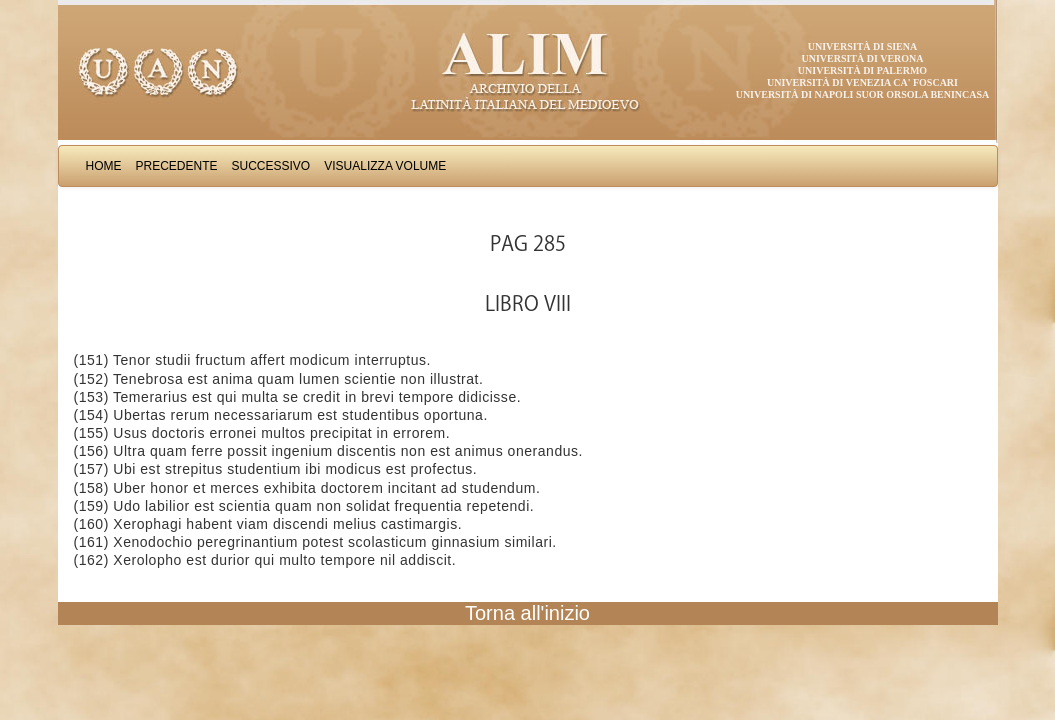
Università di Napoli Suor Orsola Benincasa (863, 94)
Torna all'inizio (527, 613)
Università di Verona (862, 58)
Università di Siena (862, 46)
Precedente (177, 166)
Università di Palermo (862, 70)
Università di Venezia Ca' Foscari (862, 82)
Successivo (271, 166)
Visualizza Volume (385, 166)
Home (104, 166)
